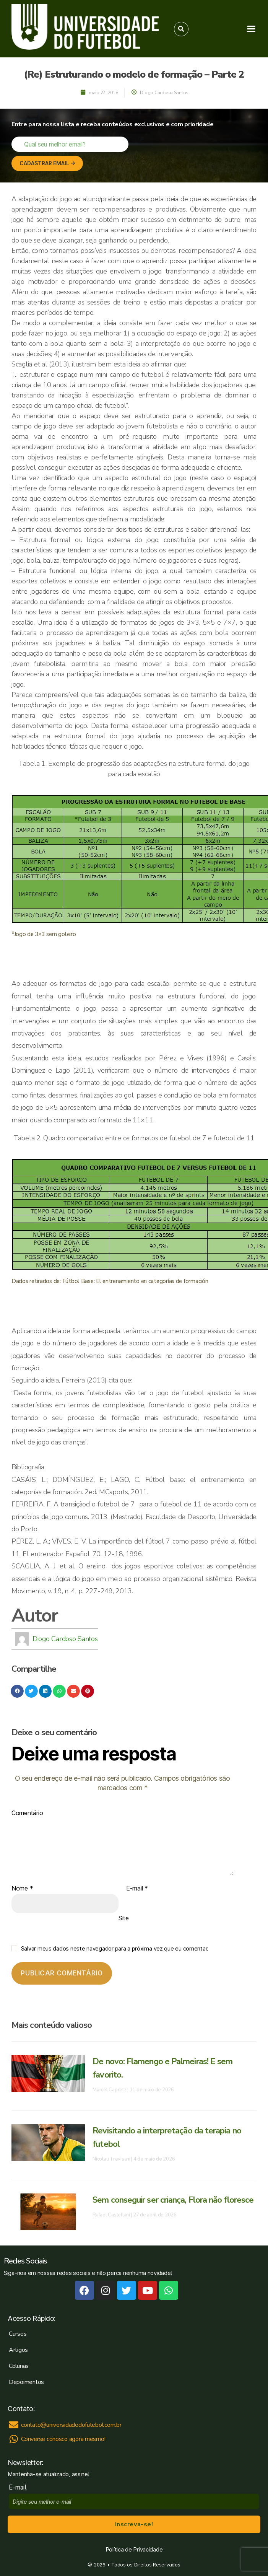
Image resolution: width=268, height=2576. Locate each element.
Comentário (27, 1813)
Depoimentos (26, 2382)
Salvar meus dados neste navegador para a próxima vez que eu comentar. (114, 1948)
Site (124, 1918)
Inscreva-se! (134, 2524)
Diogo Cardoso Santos (65, 1638)
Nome (22, 1888)
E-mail (137, 1888)
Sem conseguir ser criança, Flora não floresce (173, 2200)
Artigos (18, 2350)
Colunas (19, 2366)
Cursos (17, 2334)
